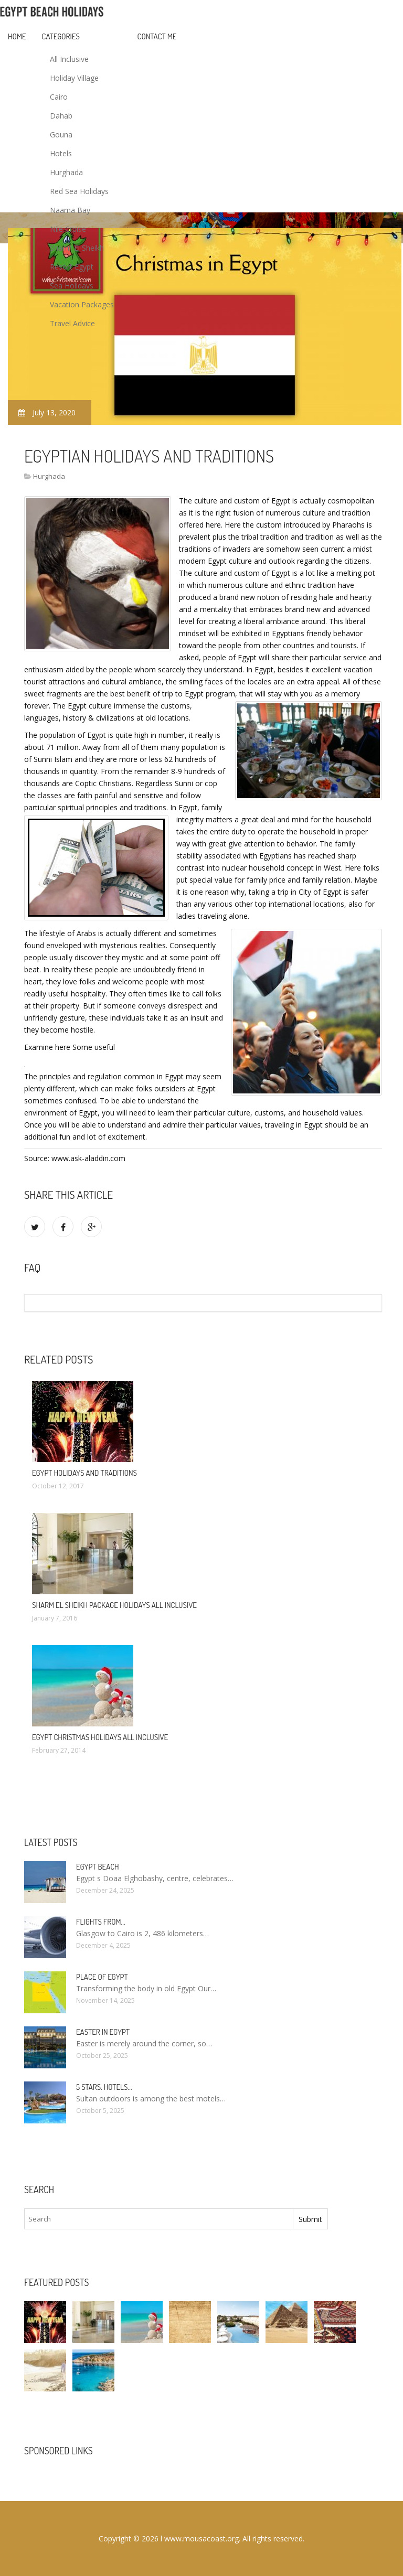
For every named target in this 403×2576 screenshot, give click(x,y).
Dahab (61, 116)
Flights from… (100, 1922)
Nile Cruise (68, 229)
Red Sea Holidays (79, 191)
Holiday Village (74, 78)
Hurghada (66, 172)
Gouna (61, 134)
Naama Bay (70, 210)
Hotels (61, 153)
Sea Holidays (71, 286)
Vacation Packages (82, 304)
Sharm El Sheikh (77, 248)
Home (17, 36)
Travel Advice (72, 323)
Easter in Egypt (103, 2032)
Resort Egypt (71, 267)
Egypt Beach (97, 1867)
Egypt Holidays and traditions (84, 1473)
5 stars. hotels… (104, 2087)
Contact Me (157, 36)
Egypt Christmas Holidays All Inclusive (100, 1737)
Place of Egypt (102, 1977)
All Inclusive (69, 59)
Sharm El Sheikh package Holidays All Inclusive (114, 1605)
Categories (61, 36)
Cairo (59, 97)
